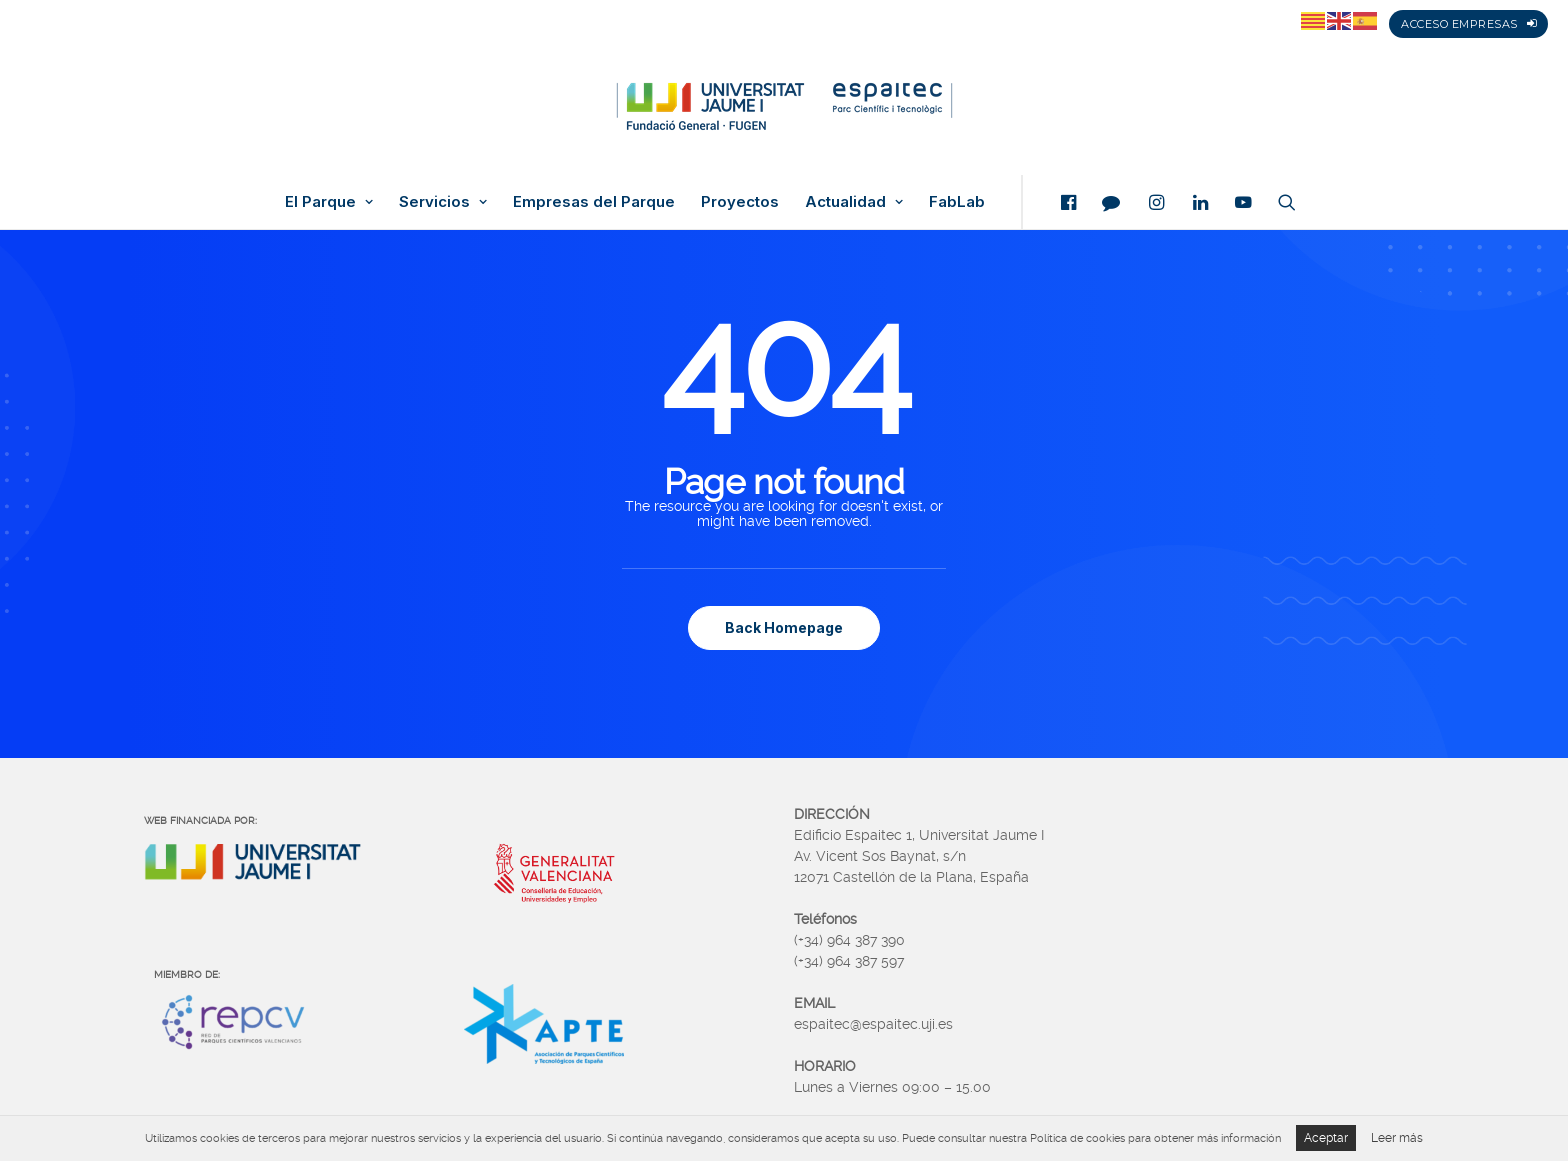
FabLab (957, 202)
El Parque (329, 202)
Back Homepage (784, 627)
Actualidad (854, 202)
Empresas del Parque (594, 202)
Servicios (443, 202)
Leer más (1397, 1138)
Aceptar (1326, 1138)
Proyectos (740, 202)
